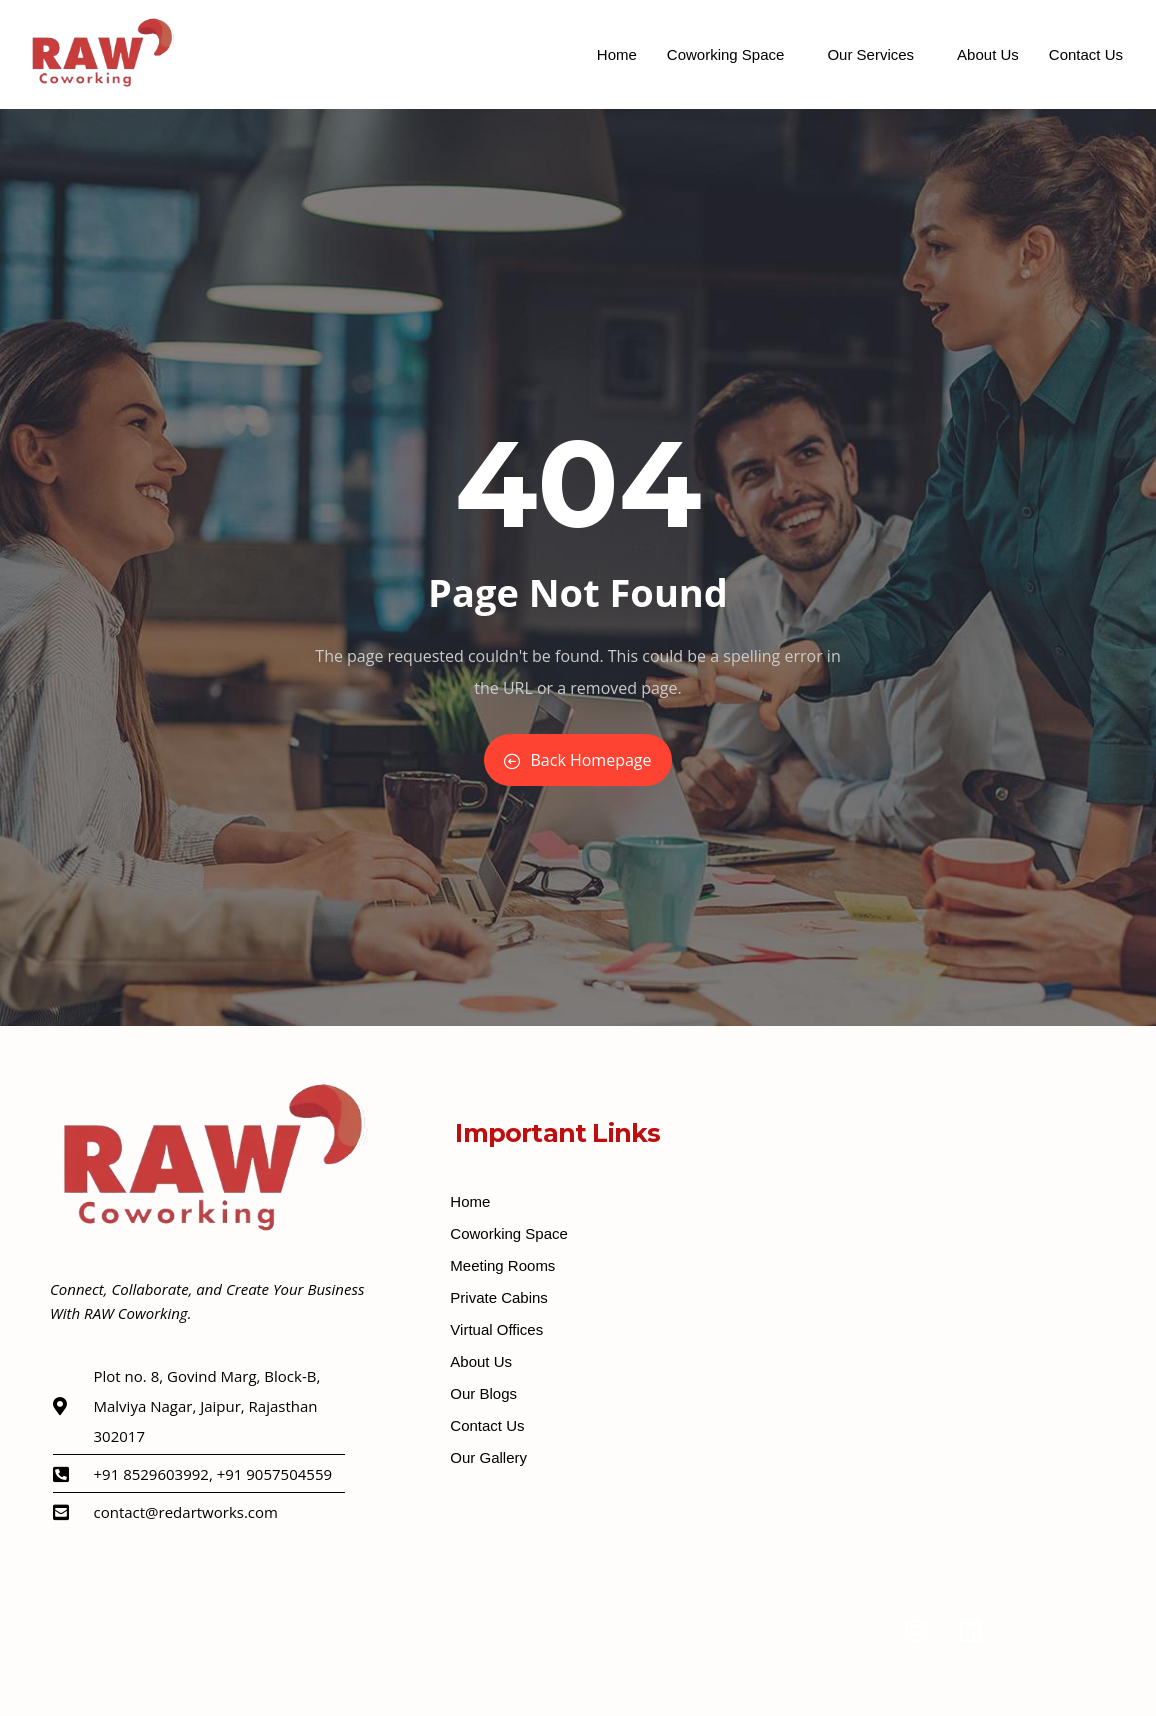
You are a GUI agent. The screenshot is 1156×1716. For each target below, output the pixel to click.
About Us (988, 54)
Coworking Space (726, 54)
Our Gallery (488, 1457)
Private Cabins (499, 1297)
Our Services (870, 54)
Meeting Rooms (502, 1265)
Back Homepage (577, 760)
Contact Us (1086, 54)
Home (617, 54)
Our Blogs (483, 1393)
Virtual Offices (496, 1329)
